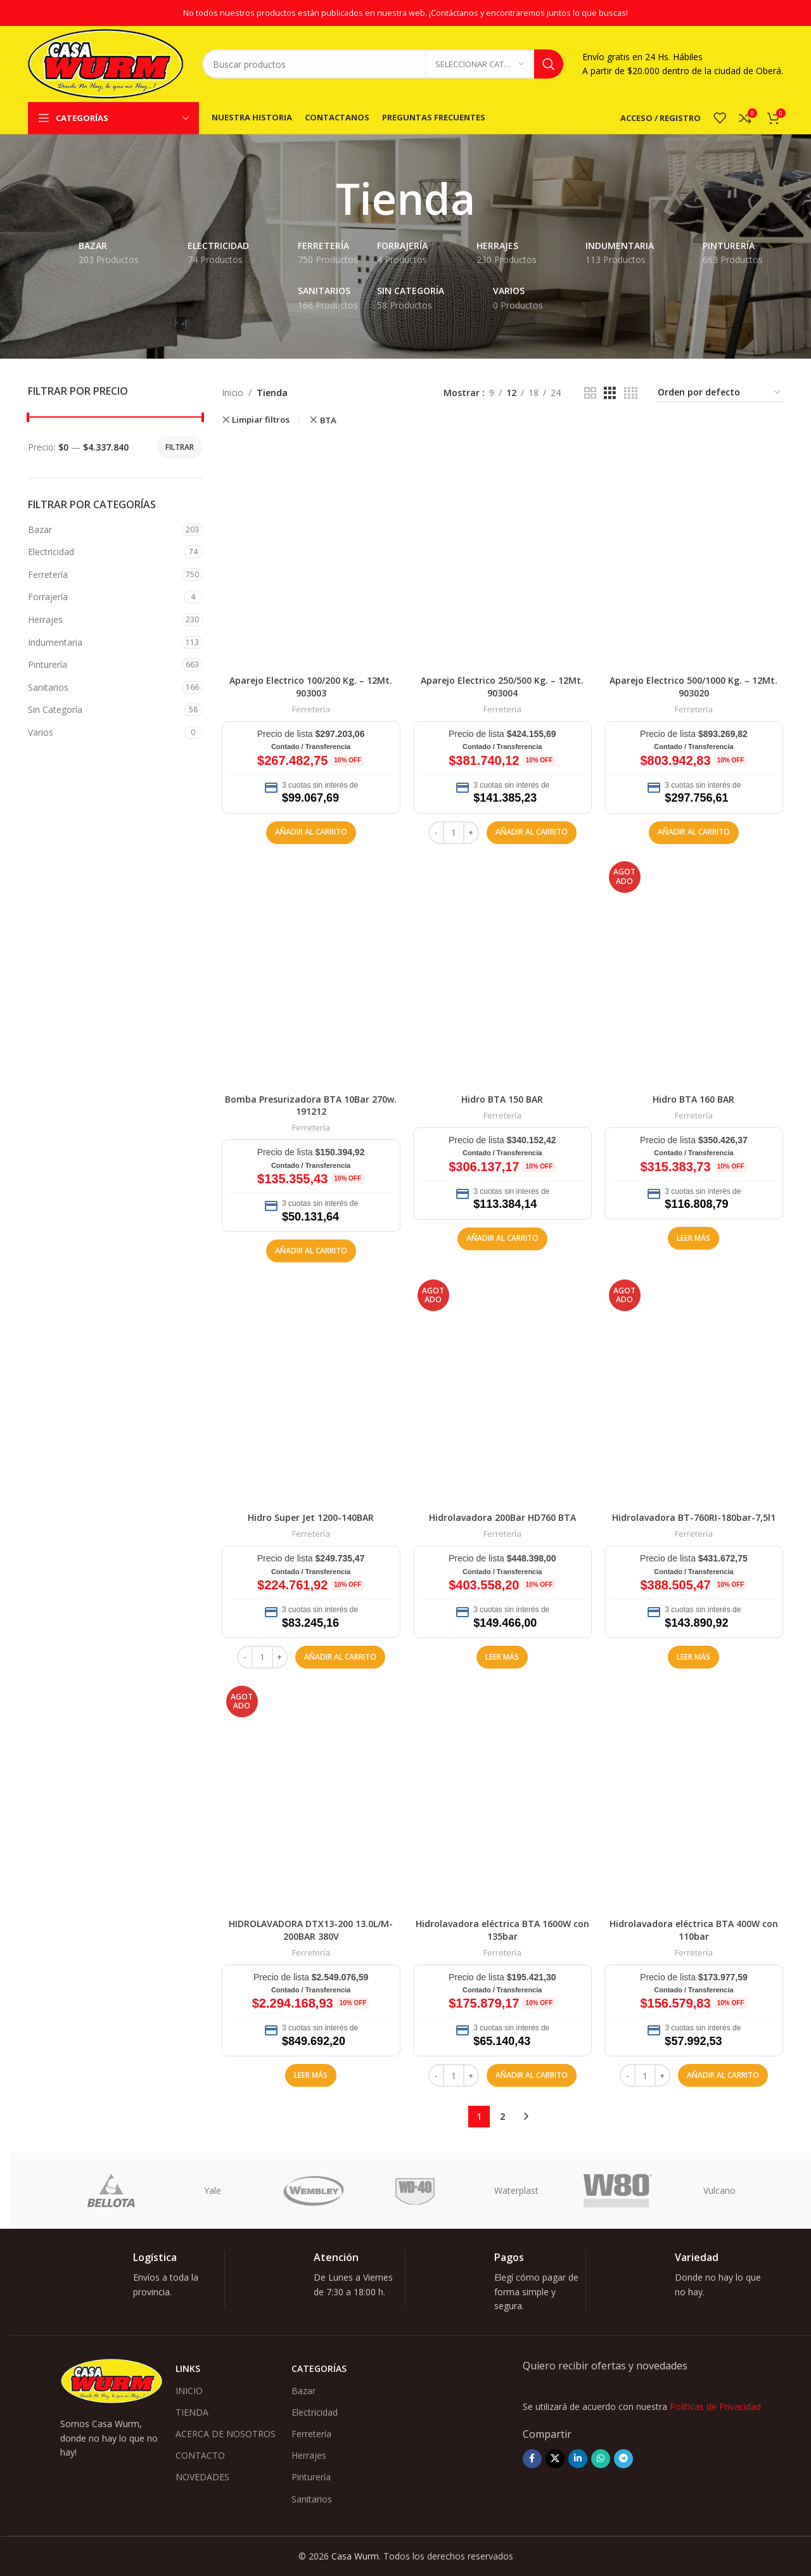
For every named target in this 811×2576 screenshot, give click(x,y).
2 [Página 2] (502, 2116)
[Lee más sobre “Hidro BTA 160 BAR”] (693, 1238)
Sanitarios (48, 687)
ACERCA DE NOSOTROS (226, 2434)
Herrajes (45, 619)
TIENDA (192, 2412)
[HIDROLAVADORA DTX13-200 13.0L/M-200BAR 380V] (311, 1796)
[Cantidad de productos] (453, 832)
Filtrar (179, 447)
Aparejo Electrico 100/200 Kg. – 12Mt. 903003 (310, 686)
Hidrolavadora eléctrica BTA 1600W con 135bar (502, 1930)
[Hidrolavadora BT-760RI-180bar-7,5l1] (693, 1390)
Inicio (232, 393)
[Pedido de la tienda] (719, 393)
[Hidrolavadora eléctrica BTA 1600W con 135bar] (502, 1796)
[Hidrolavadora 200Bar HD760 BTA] (502, 1390)
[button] (311, 832)
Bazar (40, 529)
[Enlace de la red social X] (555, 2458)
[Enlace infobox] (143, 2279)
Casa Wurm (355, 2556)
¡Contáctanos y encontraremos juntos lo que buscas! (528, 13)
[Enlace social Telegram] (623, 2458)
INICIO (189, 2391)
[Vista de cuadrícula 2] (590, 393)
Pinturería (47, 664)
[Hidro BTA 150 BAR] (502, 972)
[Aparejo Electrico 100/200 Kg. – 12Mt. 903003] (311, 553)
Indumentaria (55, 642)
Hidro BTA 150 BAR (502, 1099)
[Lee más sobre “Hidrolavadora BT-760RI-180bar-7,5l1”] (693, 1657)
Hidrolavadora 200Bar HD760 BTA (502, 1517)
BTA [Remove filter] (328, 420)
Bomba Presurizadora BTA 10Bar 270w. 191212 (311, 1105)
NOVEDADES (202, 2477)
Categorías (319, 2368)
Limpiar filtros (261, 420)
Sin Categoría (55, 709)
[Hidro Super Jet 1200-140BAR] (311, 1390)
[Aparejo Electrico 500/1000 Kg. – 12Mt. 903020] (693, 553)
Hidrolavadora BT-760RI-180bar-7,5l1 (694, 1517)
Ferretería (48, 574)
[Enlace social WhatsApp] (600, 2458)
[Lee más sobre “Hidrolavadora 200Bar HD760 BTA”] (502, 1657)
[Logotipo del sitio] (105, 63)
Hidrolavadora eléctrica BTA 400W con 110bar (694, 1930)
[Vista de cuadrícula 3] (610, 393)
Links (188, 2368)
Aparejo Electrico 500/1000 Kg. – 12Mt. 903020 (693, 686)
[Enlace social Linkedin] (577, 2458)
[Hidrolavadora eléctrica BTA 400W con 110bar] (693, 1796)
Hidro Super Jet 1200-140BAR (311, 1517)
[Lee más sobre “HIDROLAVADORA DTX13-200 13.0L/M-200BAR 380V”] (310, 2075)
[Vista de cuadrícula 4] (630, 393)
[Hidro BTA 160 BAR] (693, 972)
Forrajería (48, 597)
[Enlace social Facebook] (532, 2458)
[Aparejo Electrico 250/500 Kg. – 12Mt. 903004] (502, 553)
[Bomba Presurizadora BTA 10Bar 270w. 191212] (311, 972)
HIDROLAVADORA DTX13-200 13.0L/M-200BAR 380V (311, 1930)
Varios (40, 732)
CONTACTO (200, 2455)
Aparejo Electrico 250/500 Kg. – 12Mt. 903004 (502, 686)
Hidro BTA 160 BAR (693, 1099)
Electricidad (51, 552)
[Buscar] (382, 64)
